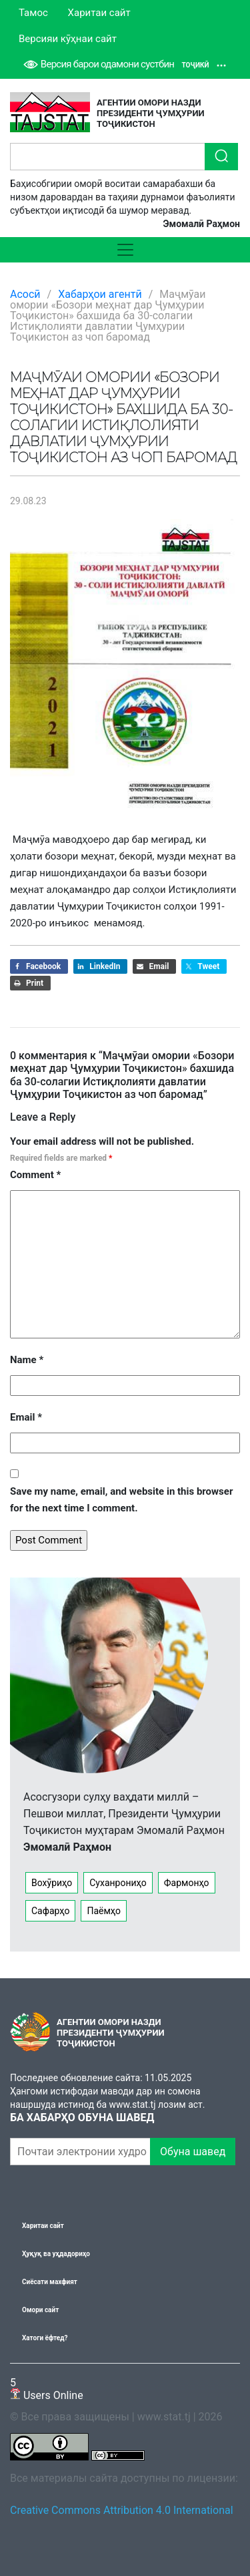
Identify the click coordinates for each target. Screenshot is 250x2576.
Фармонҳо (186, 1882)
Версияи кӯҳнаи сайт (68, 39)
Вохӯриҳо (51, 1882)
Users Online (46, 2388)
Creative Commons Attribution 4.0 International (121, 2510)
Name (26, 1360)
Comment (35, 1175)
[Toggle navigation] (125, 249)
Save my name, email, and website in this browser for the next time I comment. (121, 1499)
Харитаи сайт (99, 13)
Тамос (33, 13)
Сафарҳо (50, 1910)
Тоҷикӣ (203, 65)
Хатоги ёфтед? (44, 2338)
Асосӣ (25, 294)
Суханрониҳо (118, 1882)
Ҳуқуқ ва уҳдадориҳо (56, 2253)
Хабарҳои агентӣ (100, 294)
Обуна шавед (192, 2151)
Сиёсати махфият (49, 2281)
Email (26, 1417)
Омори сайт (40, 2310)
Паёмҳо (104, 1910)
